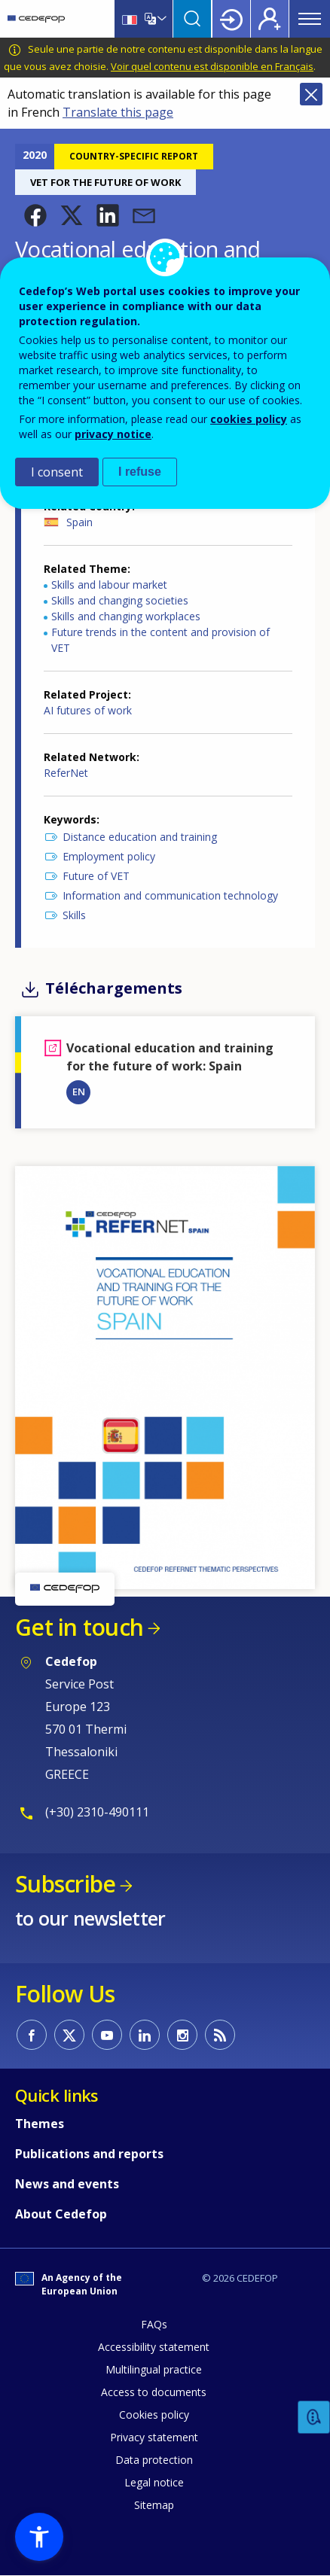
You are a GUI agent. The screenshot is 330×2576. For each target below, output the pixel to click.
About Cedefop (61, 2214)
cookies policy (248, 419)
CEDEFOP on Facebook (32, 2035)
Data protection (154, 2460)
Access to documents (153, 2392)
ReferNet (66, 773)
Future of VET (96, 876)
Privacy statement (154, 2437)
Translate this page (118, 112)
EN (78, 1091)
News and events (67, 2184)
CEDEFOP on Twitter (69, 2035)
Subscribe (65, 1883)
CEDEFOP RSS (220, 2035)
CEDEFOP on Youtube (107, 2035)
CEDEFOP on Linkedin (145, 2035)
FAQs (154, 2324)
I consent (57, 472)
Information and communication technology (170, 895)
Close (311, 94)
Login (231, 19)
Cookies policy (154, 2414)
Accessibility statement (153, 2347)
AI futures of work (88, 710)
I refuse (139, 471)
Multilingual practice (153, 2369)
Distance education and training (140, 837)
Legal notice (154, 2482)
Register (270, 19)
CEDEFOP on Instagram (182, 2035)
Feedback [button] (314, 2417)
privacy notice (113, 434)
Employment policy (109, 856)
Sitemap (154, 2505)
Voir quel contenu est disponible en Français (212, 66)
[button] (35, 215)
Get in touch (79, 1627)
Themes (39, 2123)
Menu (309, 19)
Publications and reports (89, 2153)
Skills (74, 915)
